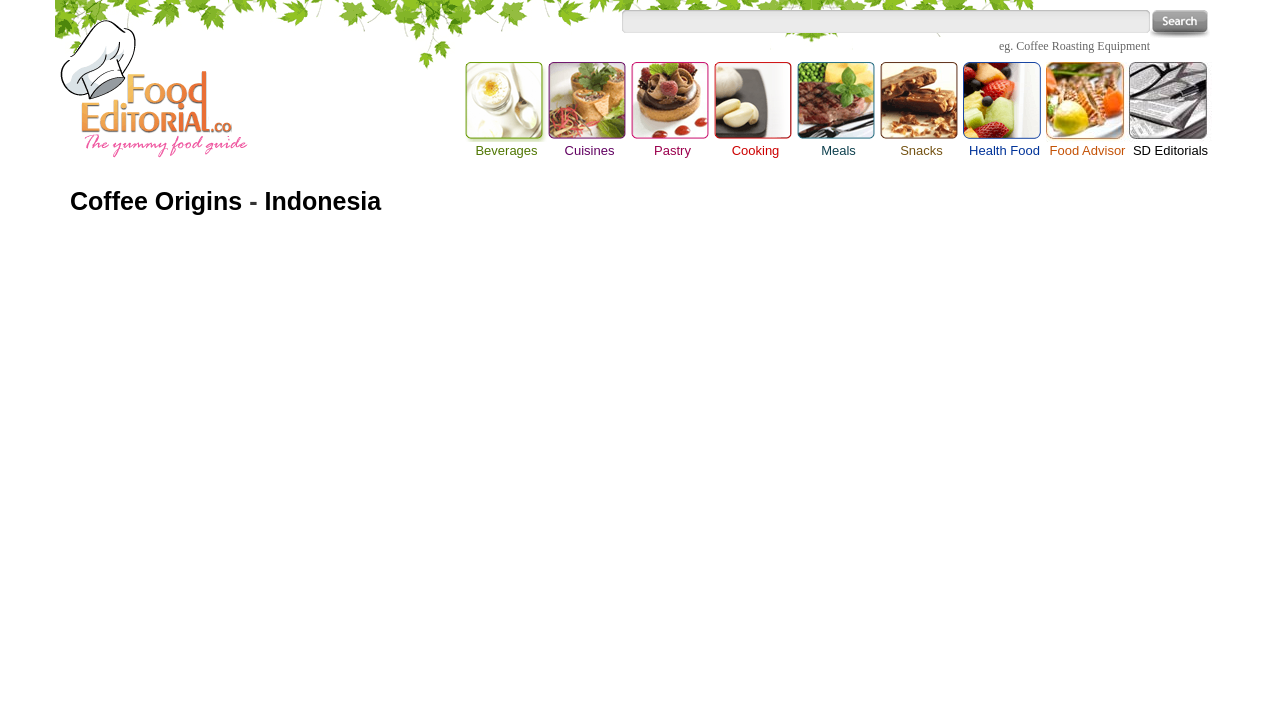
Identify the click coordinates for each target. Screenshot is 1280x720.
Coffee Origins (156, 201)
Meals (838, 150)
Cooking (756, 150)
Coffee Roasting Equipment (1083, 46)
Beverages (506, 102)
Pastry (672, 150)
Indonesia (322, 201)
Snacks (921, 150)
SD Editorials (1170, 150)
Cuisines (590, 150)
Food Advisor (1088, 150)
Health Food (1004, 150)
